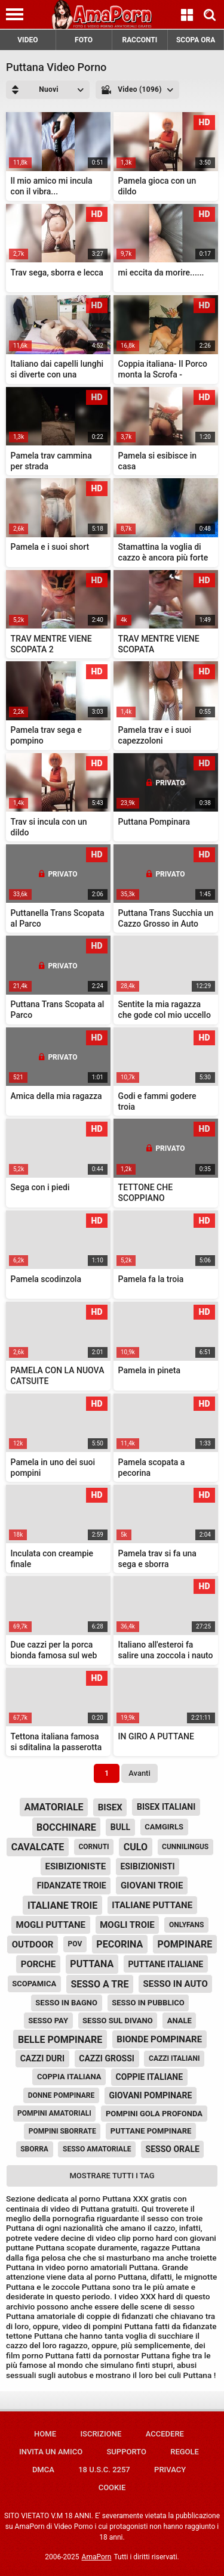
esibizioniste (75, 1866)
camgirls (164, 1826)
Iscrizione (100, 2433)
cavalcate (38, 1847)
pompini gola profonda (154, 2113)
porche (38, 1964)
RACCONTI (139, 40)
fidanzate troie (71, 1885)
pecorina (119, 1944)
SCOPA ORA (195, 40)
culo (136, 1847)
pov (75, 1944)
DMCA (43, 2469)
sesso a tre (99, 1984)
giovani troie (152, 1885)
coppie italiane (149, 2077)
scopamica (34, 1983)
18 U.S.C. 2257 (104, 2469)
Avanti (139, 1773)
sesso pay (48, 2020)
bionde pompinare (159, 2039)
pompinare (184, 1944)
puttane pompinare (151, 2130)
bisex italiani (166, 1807)
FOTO (84, 40)
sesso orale (173, 2149)
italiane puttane (152, 1905)
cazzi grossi (106, 2058)
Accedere (165, 2433)
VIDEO (27, 40)
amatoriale (54, 1807)
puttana (91, 1964)
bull (120, 1827)
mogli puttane (51, 1924)
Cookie (112, 2487)
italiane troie (62, 1905)
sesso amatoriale (97, 2149)
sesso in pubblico (148, 2002)
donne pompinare (61, 2095)
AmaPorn (97, 2557)
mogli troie (127, 1924)
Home (45, 2433)
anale (179, 2020)
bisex (110, 1807)
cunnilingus (185, 1847)
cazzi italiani (174, 2058)
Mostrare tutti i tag (112, 2175)
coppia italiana (69, 2076)
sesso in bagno (66, 2002)
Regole (184, 2451)
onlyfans (186, 1925)
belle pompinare (60, 2039)
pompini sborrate (62, 2131)
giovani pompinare (150, 2095)
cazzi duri (42, 2058)
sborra (34, 2149)
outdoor (33, 1944)
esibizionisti (147, 1866)
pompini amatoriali (54, 2113)
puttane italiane (165, 1964)
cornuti (93, 1847)
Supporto (126, 2451)
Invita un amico (50, 2451)
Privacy (170, 2469)
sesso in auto (175, 1984)
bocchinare (66, 1827)
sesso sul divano (117, 2020)
